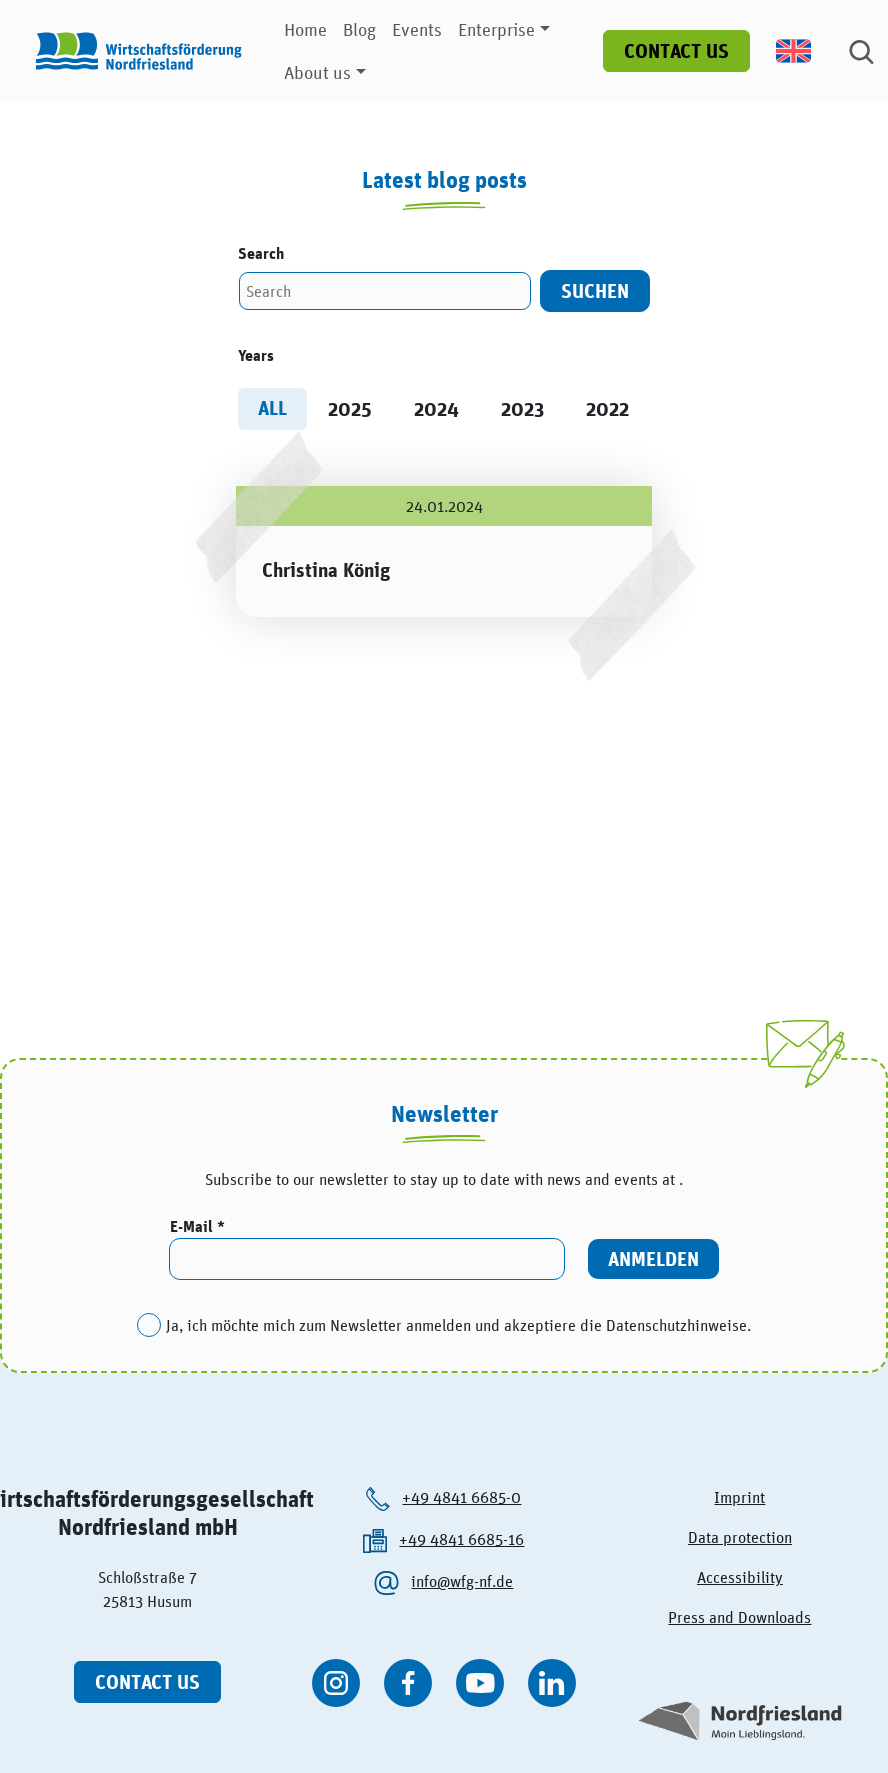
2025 (350, 408)
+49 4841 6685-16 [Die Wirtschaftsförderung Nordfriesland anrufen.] (461, 1539)
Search (261, 253)
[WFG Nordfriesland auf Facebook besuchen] (408, 1683)
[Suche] (861, 51)
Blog (359, 29)
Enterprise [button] (496, 29)
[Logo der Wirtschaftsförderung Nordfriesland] (134, 51)
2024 (436, 408)
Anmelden (653, 1258)
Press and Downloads (739, 1617)
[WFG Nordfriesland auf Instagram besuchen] (336, 1683)
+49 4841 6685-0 (461, 1497)
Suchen (595, 290)
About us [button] (317, 72)
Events (417, 29)
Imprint (739, 1497)
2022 (607, 408)
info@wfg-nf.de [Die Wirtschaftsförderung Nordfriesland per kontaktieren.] (462, 1581)
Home (305, 29)
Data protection (740, 1537)
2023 (522, 408)
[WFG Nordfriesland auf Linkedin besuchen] (552, 1683)
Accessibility (740, 1577)
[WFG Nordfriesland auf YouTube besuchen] (480, 1683)
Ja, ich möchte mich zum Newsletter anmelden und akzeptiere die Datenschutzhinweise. (458, 1325)
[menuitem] (804, 51)
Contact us (676, 50)
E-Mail (193, 1226)
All (272, 407)
